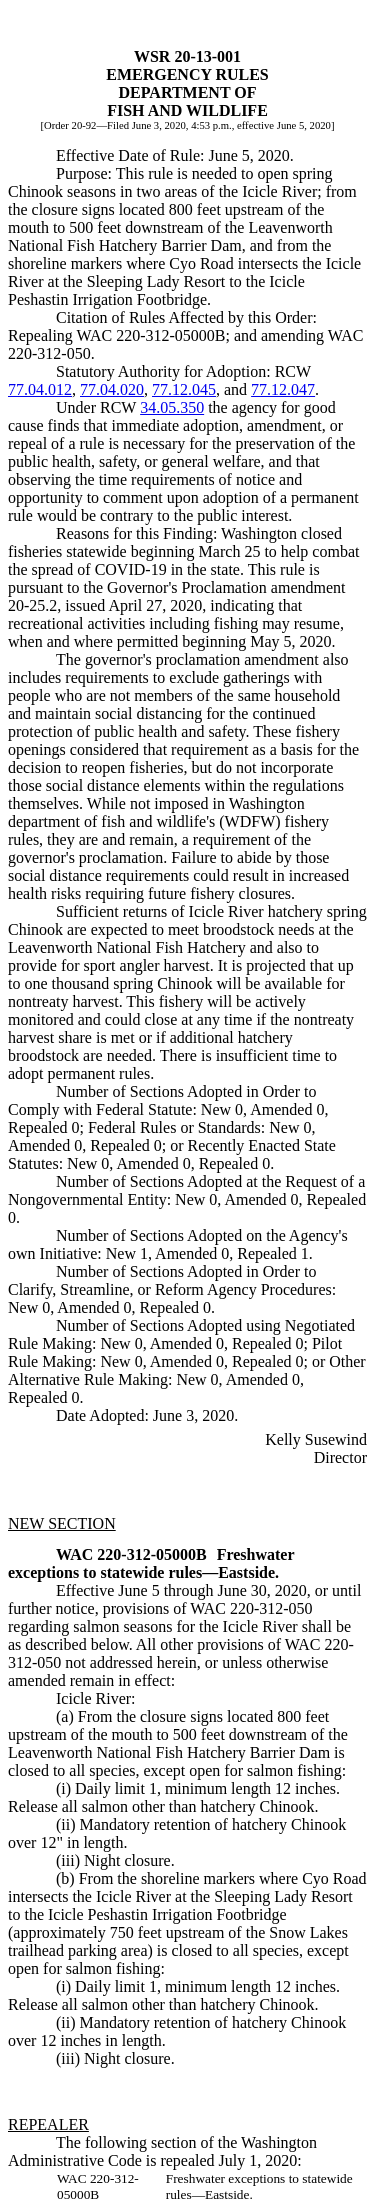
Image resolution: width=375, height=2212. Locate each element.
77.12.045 (184, 389)
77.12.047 (283, 389)
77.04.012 (40, 389)
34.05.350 (172, 407)
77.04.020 (112, 389)
